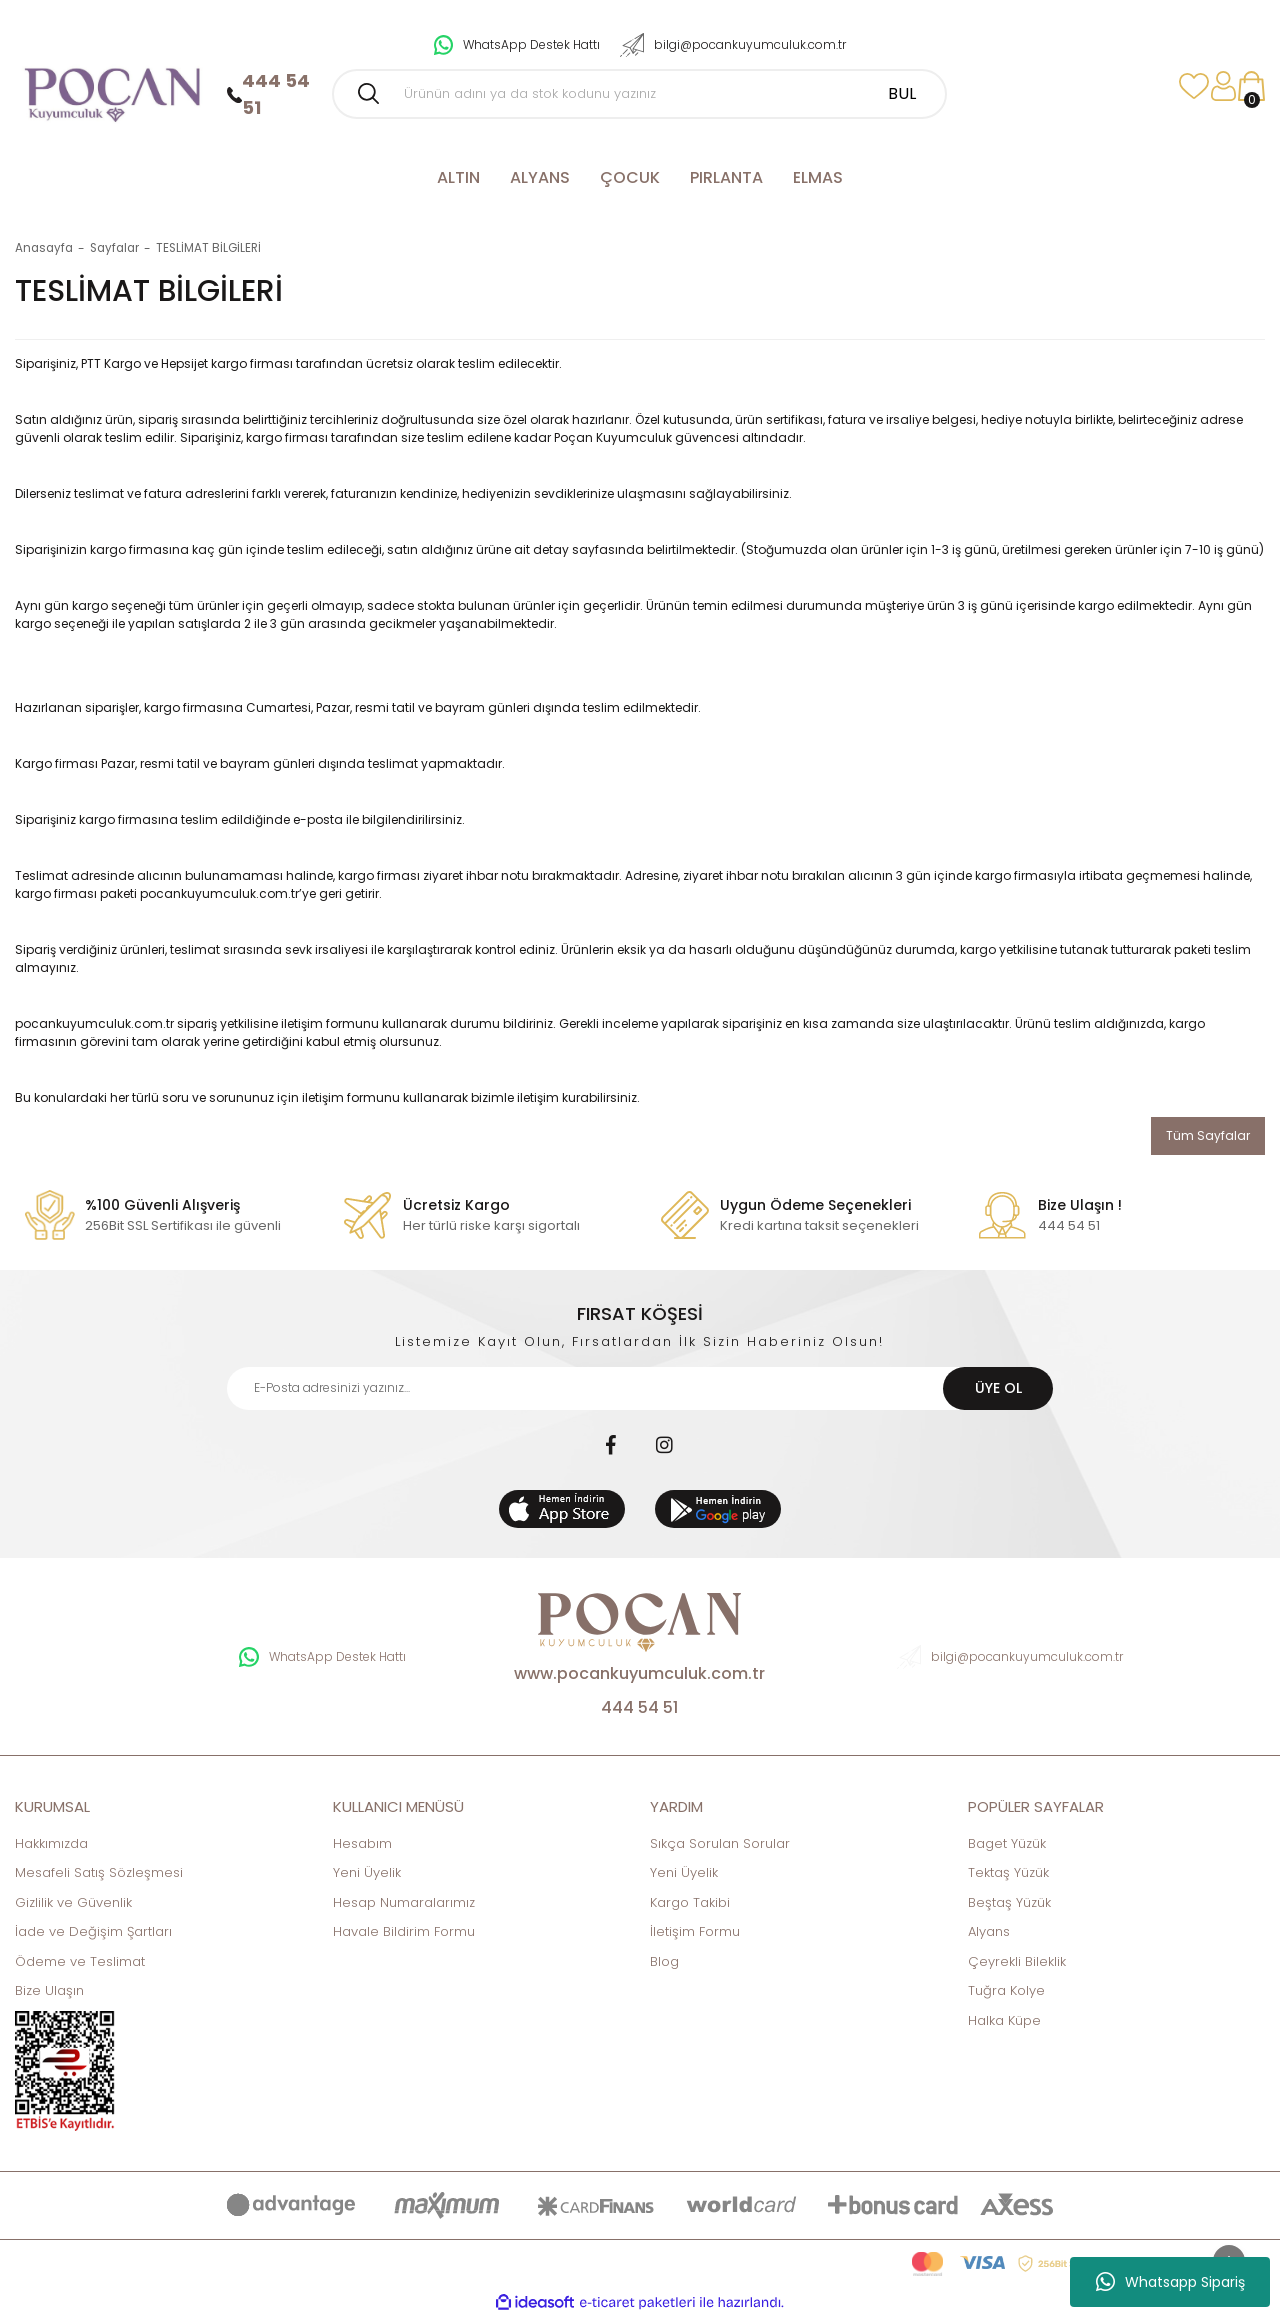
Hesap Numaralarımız (404, 1902)
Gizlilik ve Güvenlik (73, 1902)
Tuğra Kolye (1006, 1990)
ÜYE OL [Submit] (998, 1388)
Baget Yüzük (1007, 1843)
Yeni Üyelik (367, 1872)
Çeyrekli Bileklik (1017, 1961)
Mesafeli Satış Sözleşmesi (99, 1872)
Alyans (989, 1931)
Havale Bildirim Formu (404, 1931)
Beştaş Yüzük (1009, 1902)
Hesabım (362, 1843)
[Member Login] (1223, 86)
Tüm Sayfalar (1208, 1135)
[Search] (639, 94)
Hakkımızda (51, 1843)
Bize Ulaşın (49, 1990)
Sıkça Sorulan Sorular (720, 1843)
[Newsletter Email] (640, 1388)
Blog (664, 1961)
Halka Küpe (1004, 2020)
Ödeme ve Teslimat (80, 1961)
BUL (902, 93)
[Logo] (111, 86)
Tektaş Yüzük (1008, 1872)
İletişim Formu (695, 1931)
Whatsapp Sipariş (1170, 2282)
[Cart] (1251, 86)
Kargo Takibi (690, 1902)
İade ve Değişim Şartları (93, 1931)
